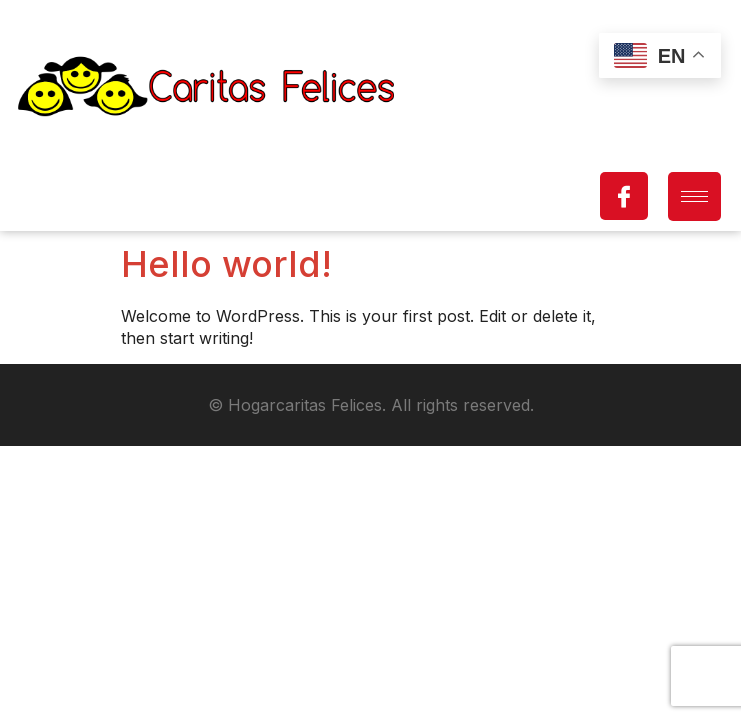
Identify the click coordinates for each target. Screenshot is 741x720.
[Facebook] (624, 196)
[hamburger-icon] (694, 196)
